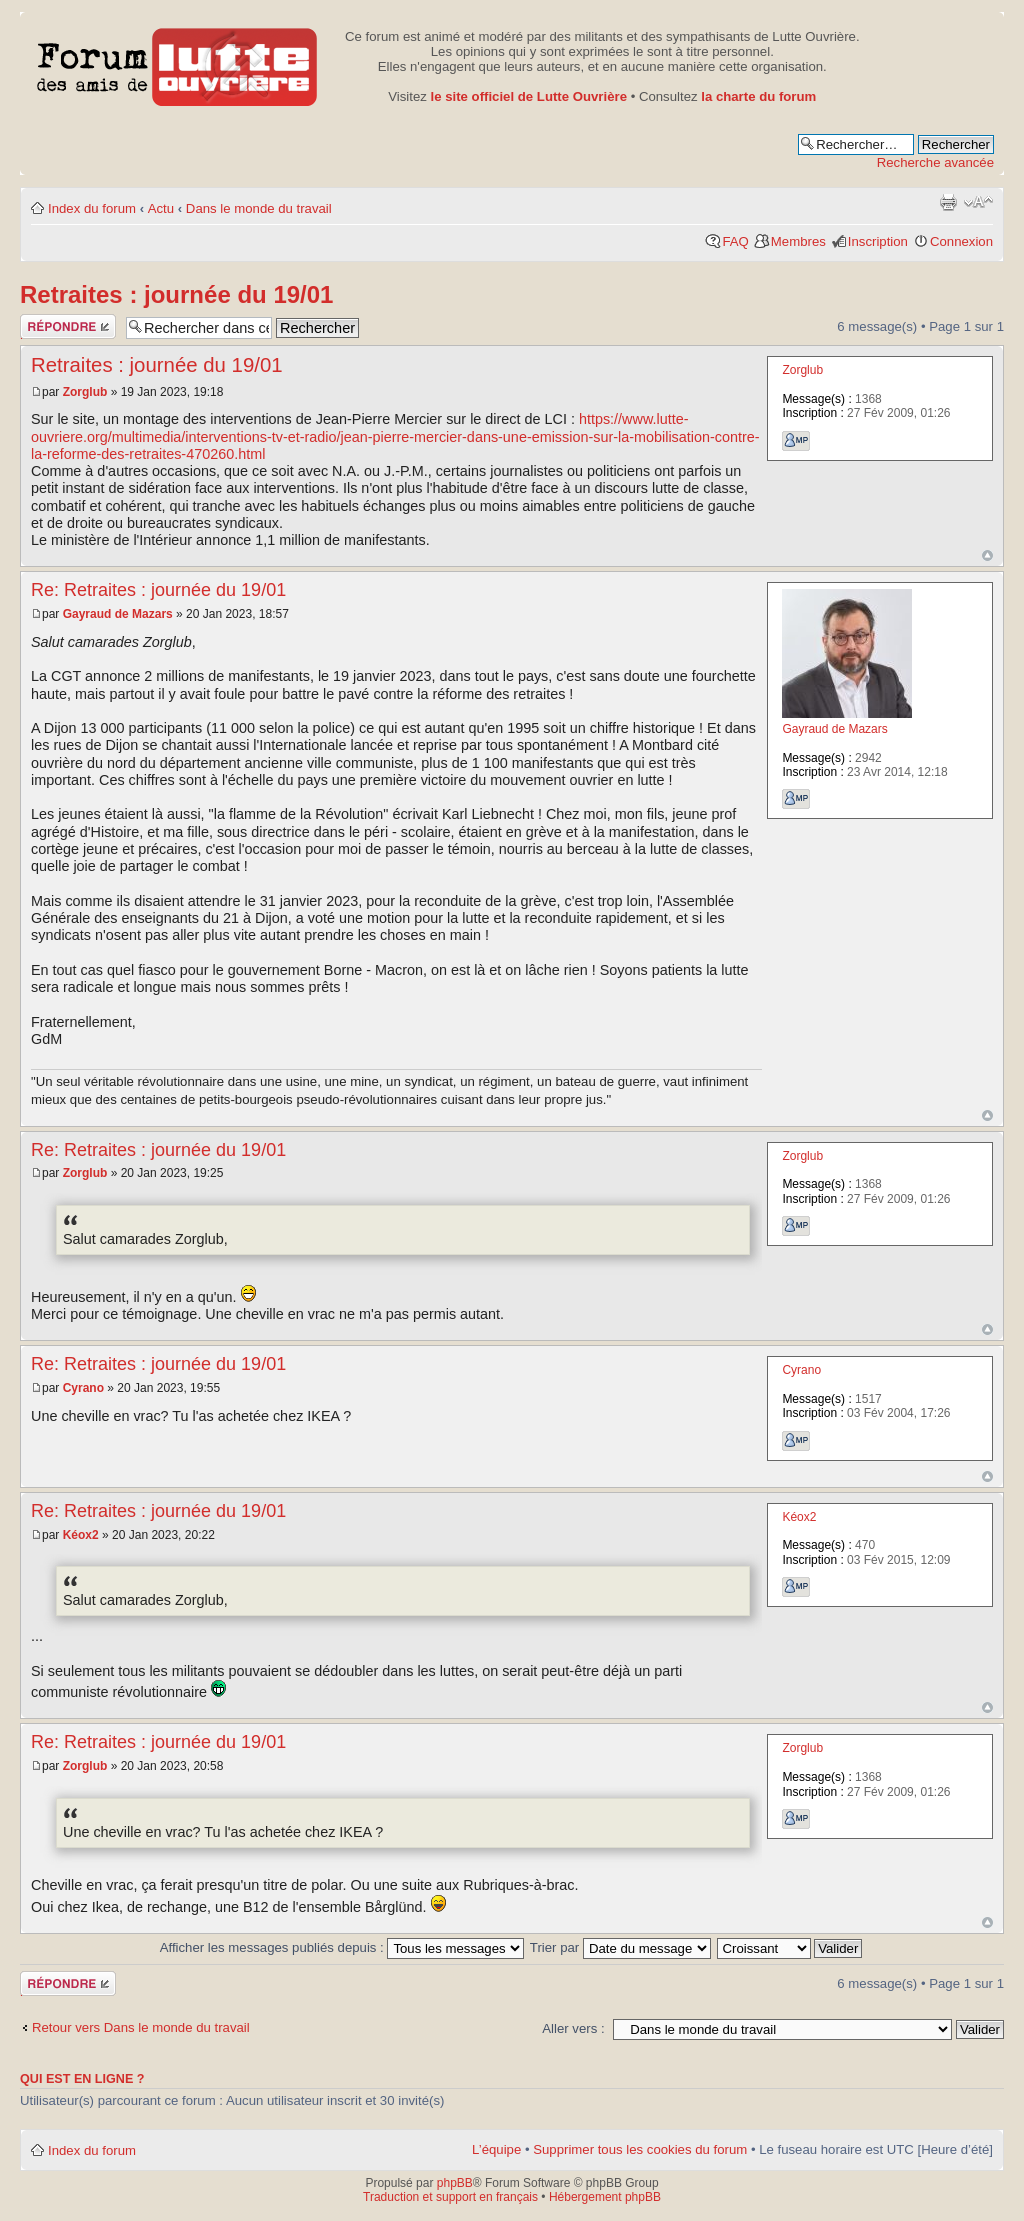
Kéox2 (81, 1535)
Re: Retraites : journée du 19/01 (158, 590)
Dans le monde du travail (259, 208)
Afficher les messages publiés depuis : (342, 1947)
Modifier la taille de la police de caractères (978, 202)
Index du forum (92, 208)
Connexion (961, 241)
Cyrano (83, 1388)
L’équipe (496, 2149)
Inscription (878, 241)
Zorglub (85, 392)
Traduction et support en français (450, 2197)
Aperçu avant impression (948, 202)
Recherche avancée (935, 162)
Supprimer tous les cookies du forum (640, 2149)
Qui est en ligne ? (82, 2079)
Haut (987, 555)
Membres (798, 241)
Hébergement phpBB (605, 2197)
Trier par (620, 1947)
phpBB (455, 2183)
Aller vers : (573, 2028)
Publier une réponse (68, 326)
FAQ (735, 241)
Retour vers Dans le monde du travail (141, 2027)
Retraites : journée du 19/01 (176, 294)
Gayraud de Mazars (118, 614)
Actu (161, 208)
